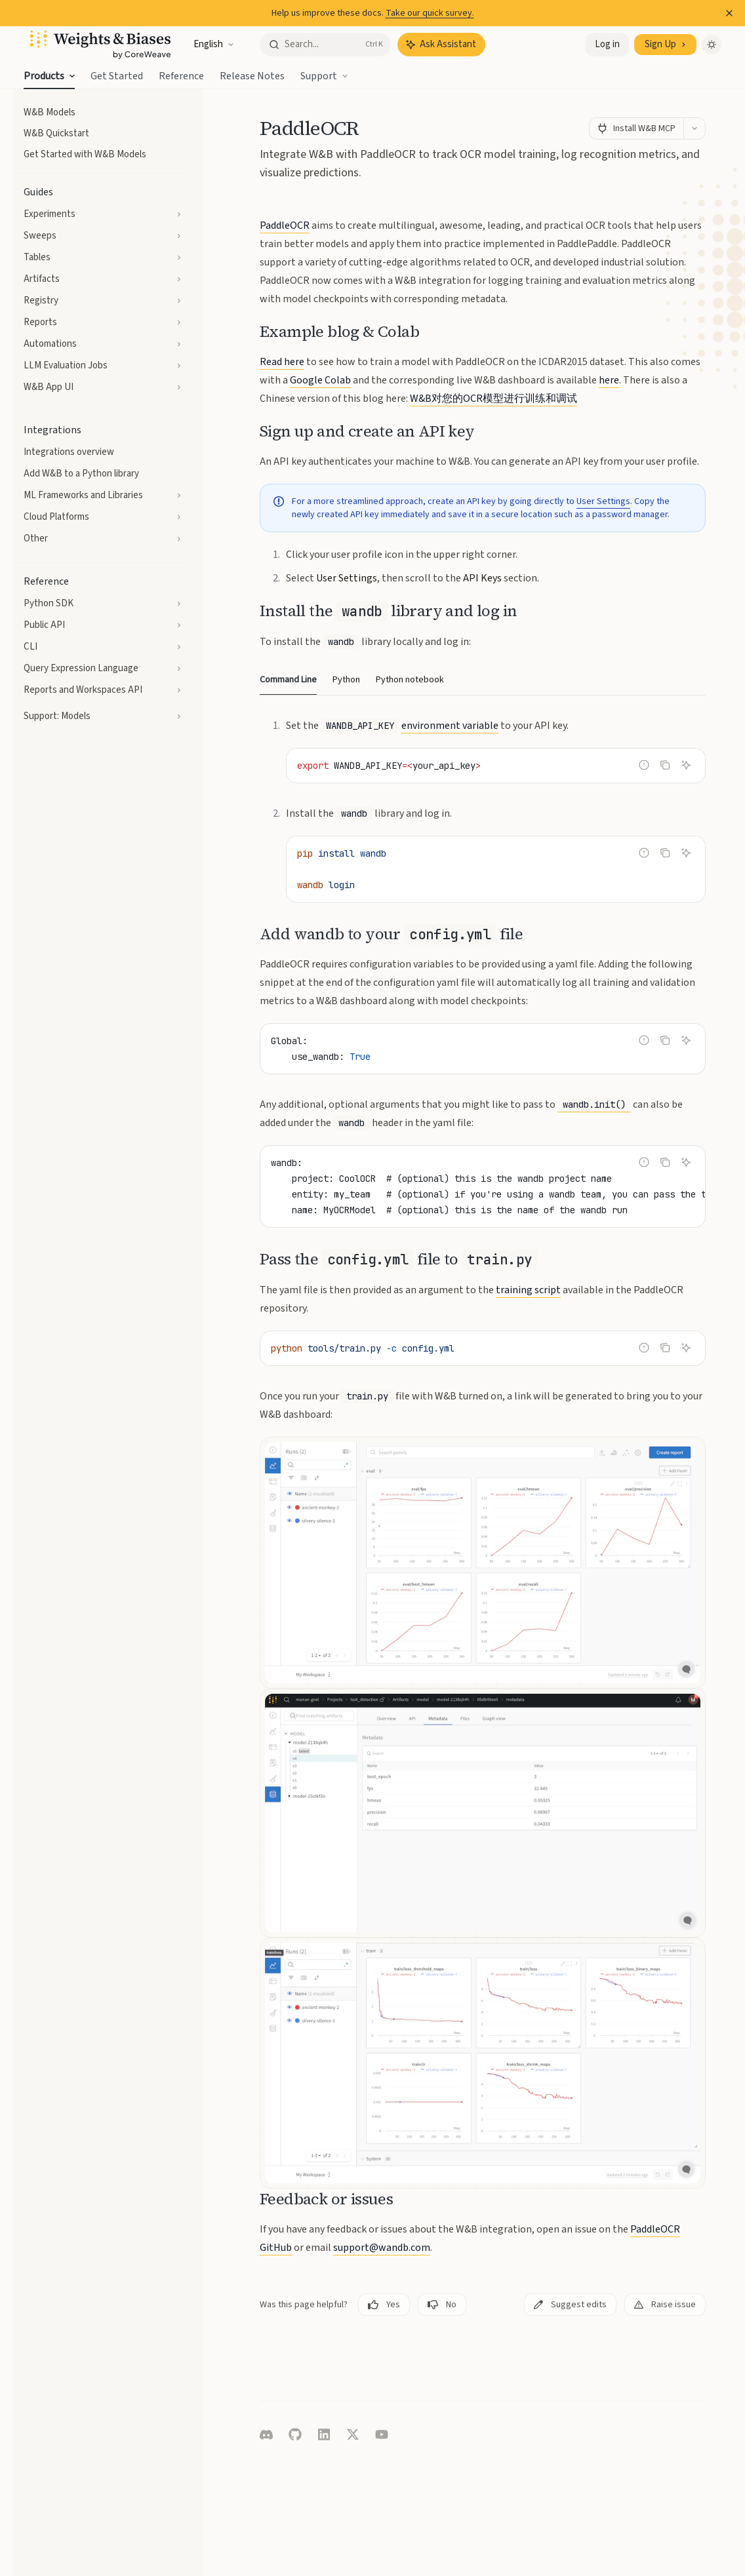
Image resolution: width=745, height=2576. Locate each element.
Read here (282, 362)
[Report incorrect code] (644, 764)
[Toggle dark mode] (711, 44)
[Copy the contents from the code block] (665, 764)
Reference (181, 79)
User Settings (603, 501)
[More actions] (694, 128)
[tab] (288, 679)
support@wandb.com (381, 2247)
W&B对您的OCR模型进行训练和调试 (493, 398)
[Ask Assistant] (686, 764)
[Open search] (325, 44)
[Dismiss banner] (729, 13)
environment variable (449, 725)
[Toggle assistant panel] (441, 44)
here (609, 380)
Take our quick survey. (430, 13)
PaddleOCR (285, 225)
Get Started (117, 79)
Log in (607, 44)
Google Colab (320, 380)
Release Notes (252, 79)
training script (528, 1290)
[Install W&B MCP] (636, 128)
